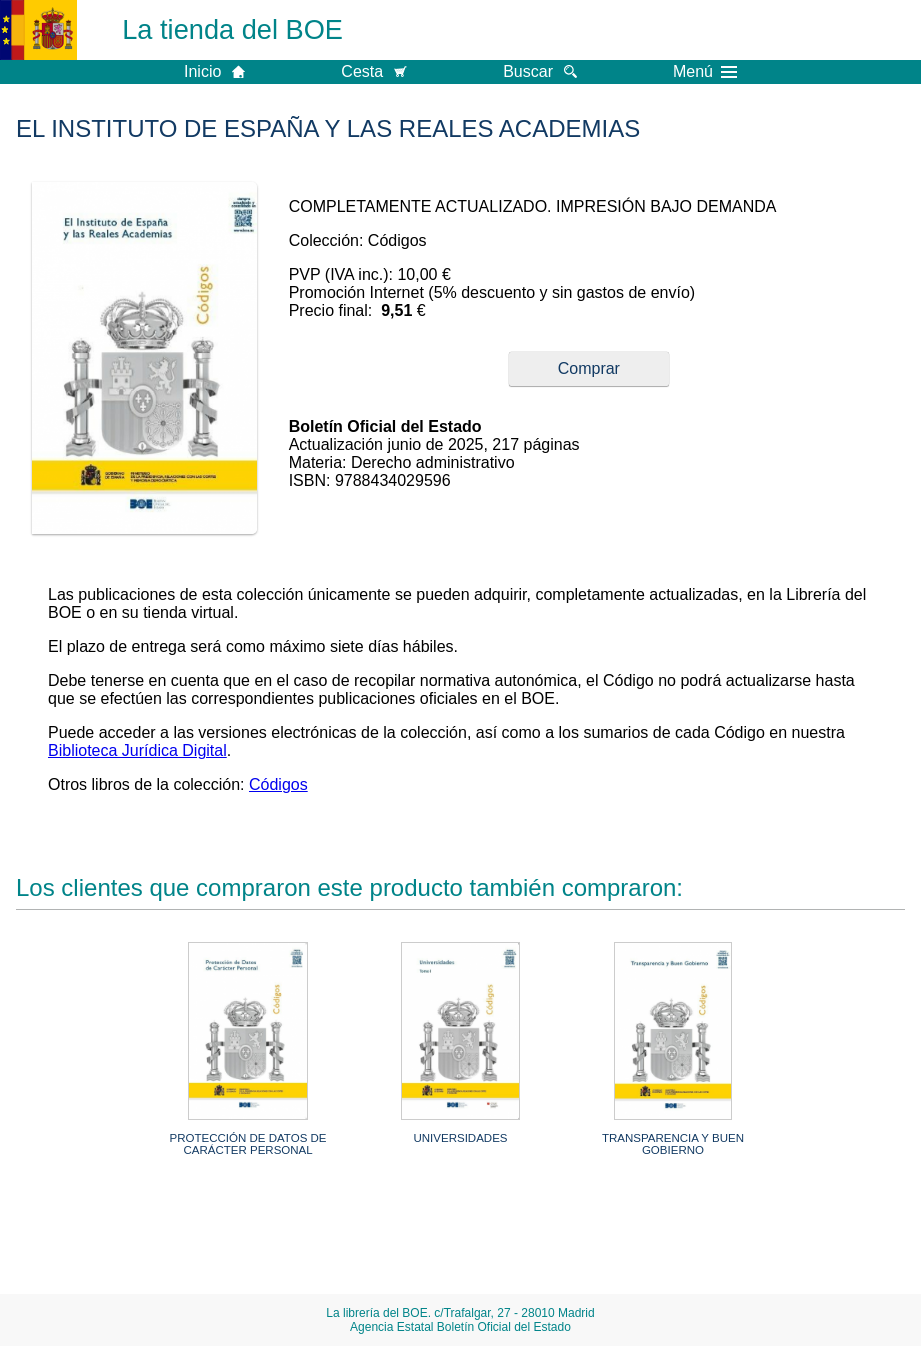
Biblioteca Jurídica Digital (137, 750)
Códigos (278, 784)
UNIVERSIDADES (460, 1138)
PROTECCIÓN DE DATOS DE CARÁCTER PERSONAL (248, 1144)
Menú (705, 72)
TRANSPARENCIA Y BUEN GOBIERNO (673, 1144)
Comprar (589, 368)
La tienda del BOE (232, 29)
